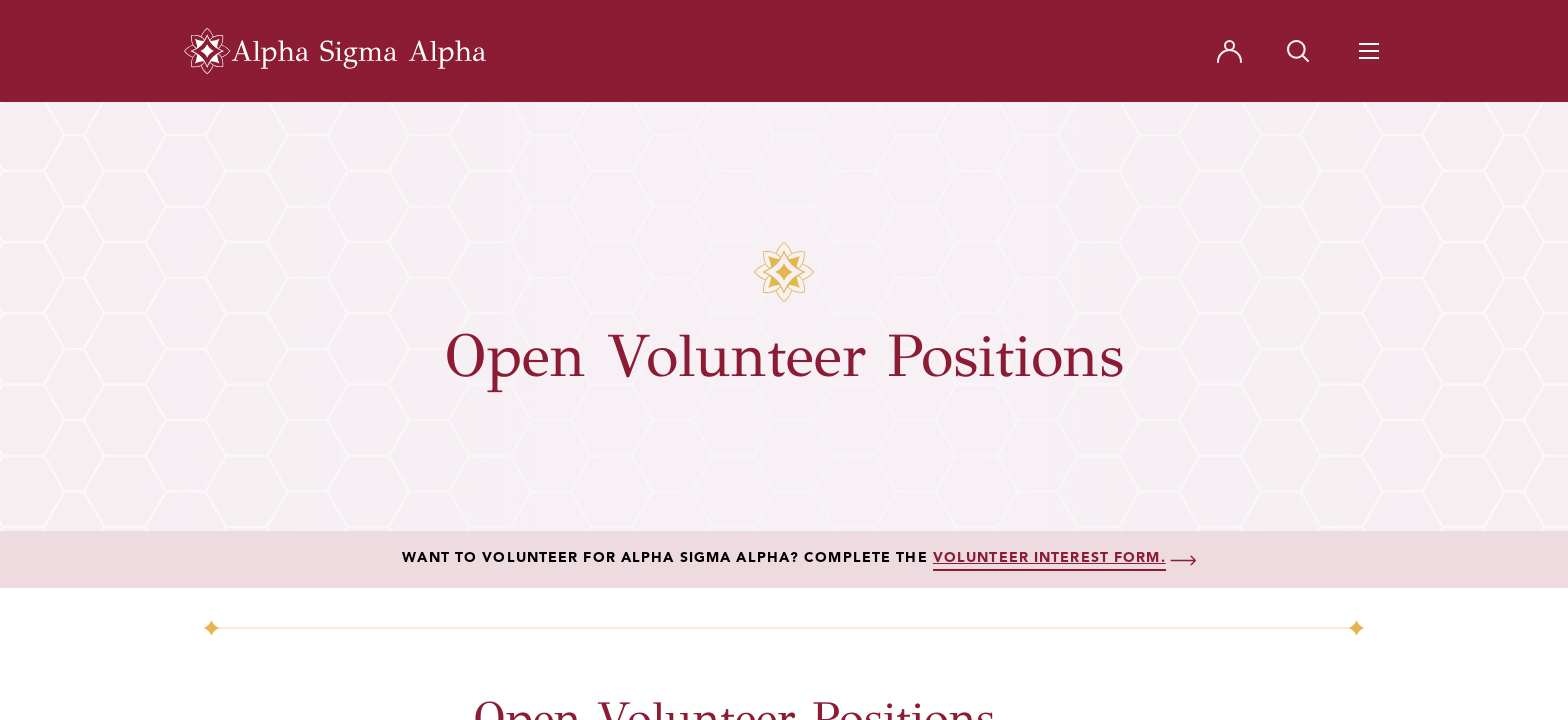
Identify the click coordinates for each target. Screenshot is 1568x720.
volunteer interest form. (1049, 558)
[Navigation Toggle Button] (1369, 51)
